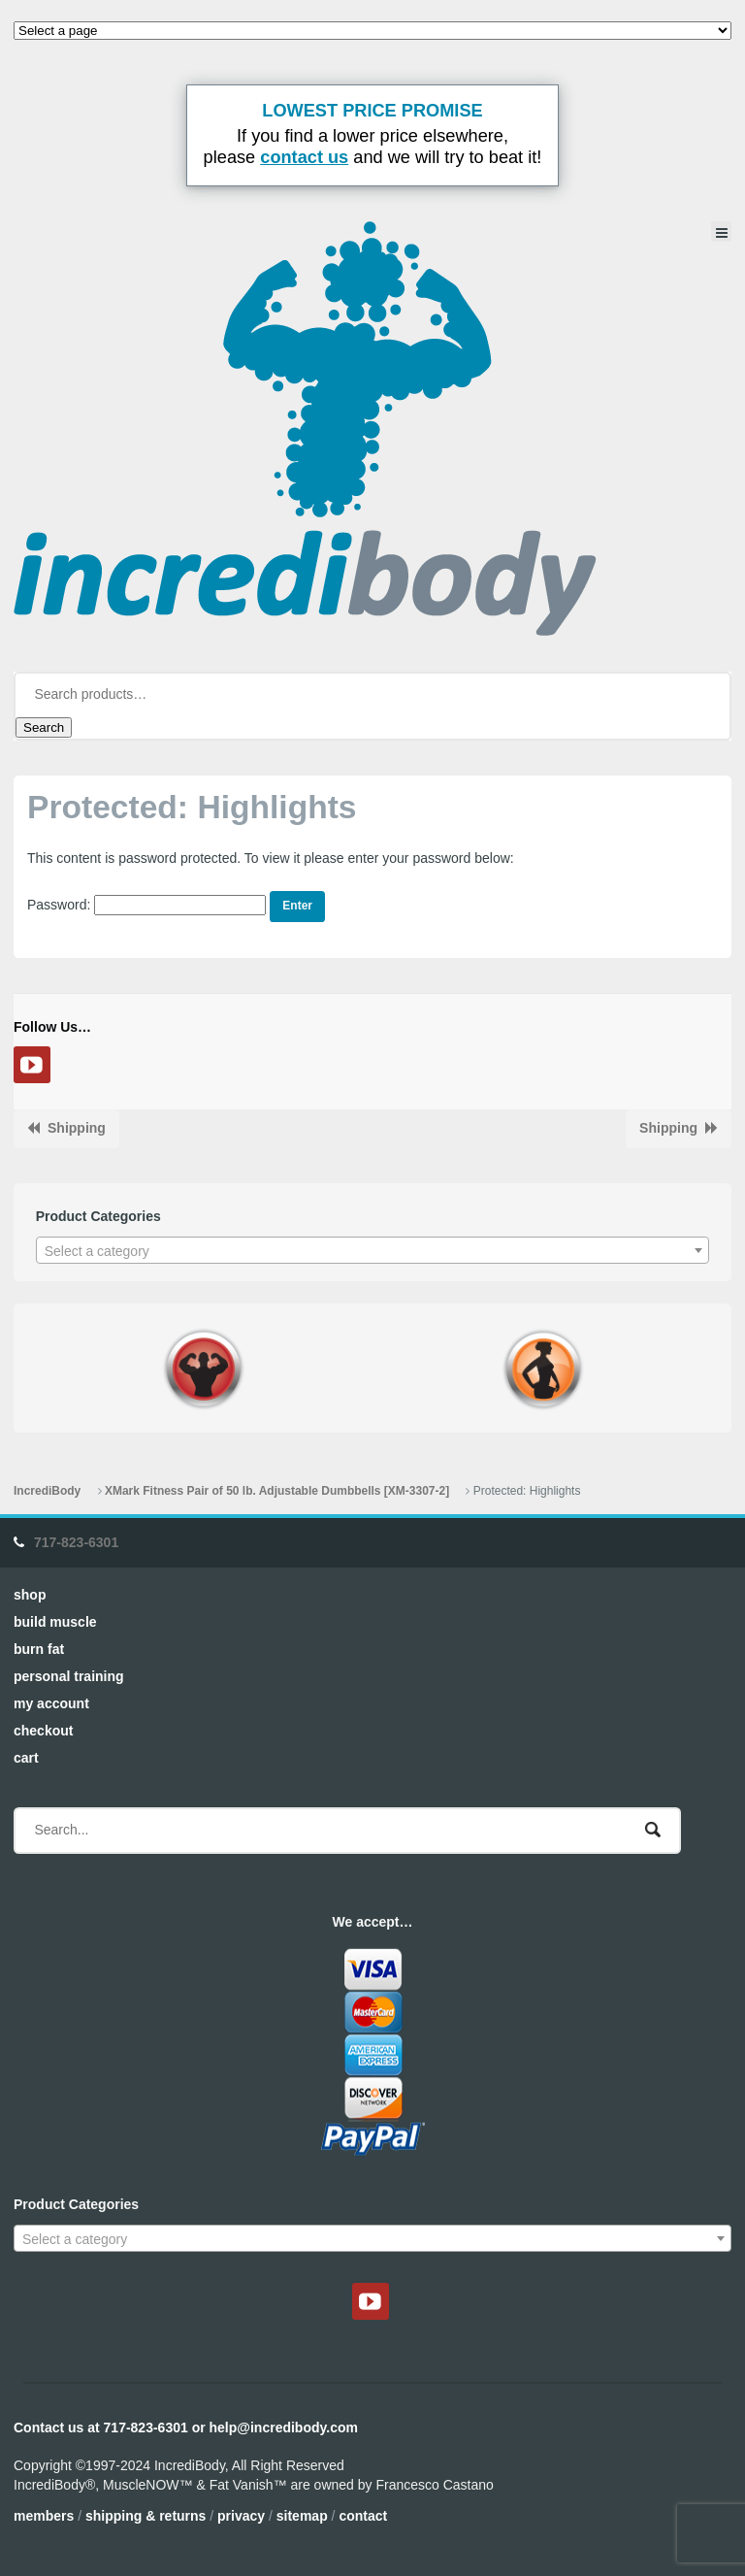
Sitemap (302, 2516)
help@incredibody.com (284, 2427)
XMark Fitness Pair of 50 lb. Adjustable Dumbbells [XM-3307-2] (277, 1491)
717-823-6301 (76, 1542)
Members (44, 2516)
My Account (51, 1703)
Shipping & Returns (145, 2516)
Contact (363, 2516)
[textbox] (373, 1251)
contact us (304, 157)
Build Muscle (55, 1622)
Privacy (241, 2516)
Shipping (77, 1128)
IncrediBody (47, 1491)
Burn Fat (39, 1649)
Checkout (43, 1730)
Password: (146, 904)
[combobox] (373, 1250)
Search (43, 727)
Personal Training (69, 1676)
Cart (26, 1758)
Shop (30, 1594)
